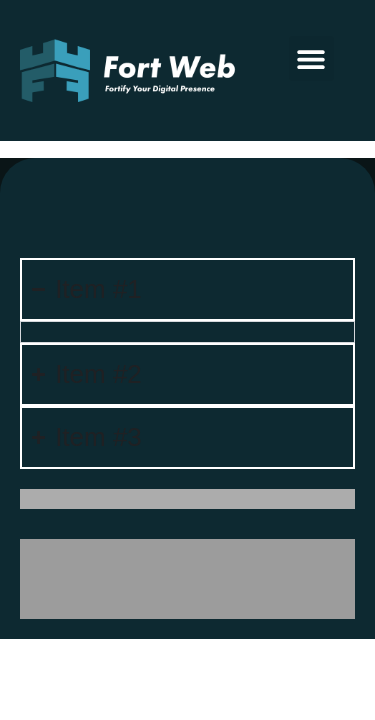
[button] (311, 58)
